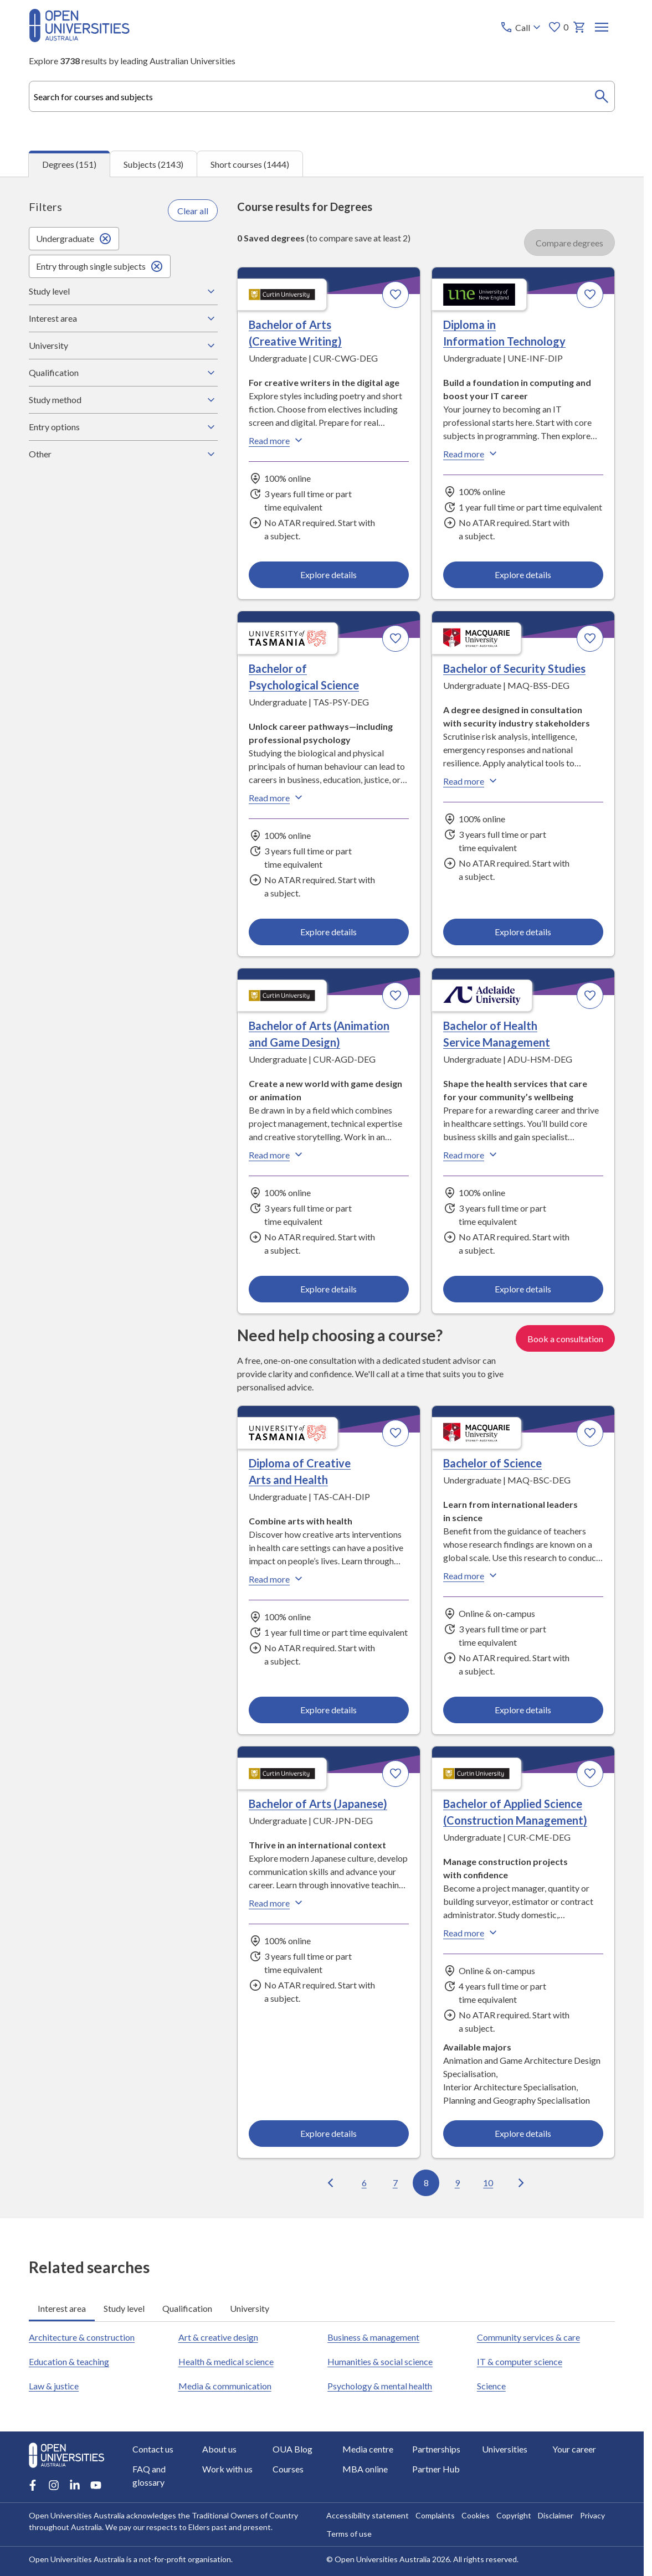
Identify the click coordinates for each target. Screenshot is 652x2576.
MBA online (364, 2469)
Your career (573, 2449)
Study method (123, 399)
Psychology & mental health (379, 2386)
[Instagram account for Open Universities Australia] (53, 2485)
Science (491, 2386)
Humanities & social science (380, 2361)
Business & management (373, 2337)
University (123, 345)
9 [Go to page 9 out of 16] (457, 2182)
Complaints (435, 2515)
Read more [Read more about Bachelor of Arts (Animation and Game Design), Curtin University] (277, 1154)
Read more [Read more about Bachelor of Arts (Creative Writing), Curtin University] (277, 440)
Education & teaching (69, 2361)
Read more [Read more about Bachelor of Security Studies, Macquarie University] (471, 780)
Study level (123, 291)
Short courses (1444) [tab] (250, 163)
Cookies (475, 2515)
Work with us (227, 2469)
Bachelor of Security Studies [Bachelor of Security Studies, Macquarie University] (514, 668)
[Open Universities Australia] (79, 38)
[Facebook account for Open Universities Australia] (32, 2485)
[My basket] (579, 27)
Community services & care (528, 2337)
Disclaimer (555, 2515)
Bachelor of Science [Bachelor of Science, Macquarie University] (492, 1463)
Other (123, 454)
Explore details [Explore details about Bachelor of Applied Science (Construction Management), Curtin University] (523, 2132)
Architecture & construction (82, 2337)
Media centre (367, 2449)
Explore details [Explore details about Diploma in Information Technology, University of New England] (523, 574)
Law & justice (54, 2386)
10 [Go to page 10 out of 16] (488, 2182)
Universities (504, 2449)
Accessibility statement (367, 2515)
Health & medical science (225, 2361)
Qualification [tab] (187, 2308)
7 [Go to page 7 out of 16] (395, 2182)
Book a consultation (565, 1338)
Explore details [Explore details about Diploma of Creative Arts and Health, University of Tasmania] (328, 1709)
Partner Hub (436, 2469)
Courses (287, 2469)
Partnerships (436, 2449)
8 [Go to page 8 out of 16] (426, 2182)
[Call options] (521, 27)
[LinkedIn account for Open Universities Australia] (74, 2485)
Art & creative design (218, 2337)
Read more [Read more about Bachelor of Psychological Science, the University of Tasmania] (277, 797)
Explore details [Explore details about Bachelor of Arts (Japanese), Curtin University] (328, 2132)
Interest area (123, 318)
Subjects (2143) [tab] (153, 163)
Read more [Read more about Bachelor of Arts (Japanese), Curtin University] (277, 1902)
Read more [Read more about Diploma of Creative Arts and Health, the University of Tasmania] (277, 1578)
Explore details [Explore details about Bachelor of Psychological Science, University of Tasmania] (328, 931)
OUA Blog (292, 2449)
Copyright (513, 2515)
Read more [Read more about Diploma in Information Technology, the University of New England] (471, 453)
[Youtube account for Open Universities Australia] (95, 2485)
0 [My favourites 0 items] (558, 27)
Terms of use (349, 2533)
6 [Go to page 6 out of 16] (364, 2182)
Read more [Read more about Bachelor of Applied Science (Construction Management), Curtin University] (471, 1932)
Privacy (592, 2515)
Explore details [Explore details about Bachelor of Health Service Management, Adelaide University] (523, 1288)
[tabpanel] (322, 1197)
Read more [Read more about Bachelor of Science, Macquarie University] (471, 1575)
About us (219, 2449)
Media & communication (224, 2386)
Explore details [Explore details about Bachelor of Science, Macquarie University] (523, 1709)
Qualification (123, 372)
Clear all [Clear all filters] (192, 210)
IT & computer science (519, 2361)
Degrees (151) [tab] (69, 164)
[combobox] (322, 96)
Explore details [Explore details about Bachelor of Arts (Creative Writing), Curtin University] (328, 574)
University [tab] (249, 2308)
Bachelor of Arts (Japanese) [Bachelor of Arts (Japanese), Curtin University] (318, 1803)
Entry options (123, 427)
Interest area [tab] (62, 2308)
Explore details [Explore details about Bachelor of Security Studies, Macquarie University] (523, 931)
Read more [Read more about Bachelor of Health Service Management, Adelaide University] (471, 1154)
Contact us (152, 2449)
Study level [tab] (124, 2308)
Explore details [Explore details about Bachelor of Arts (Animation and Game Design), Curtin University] (328, 1288)
